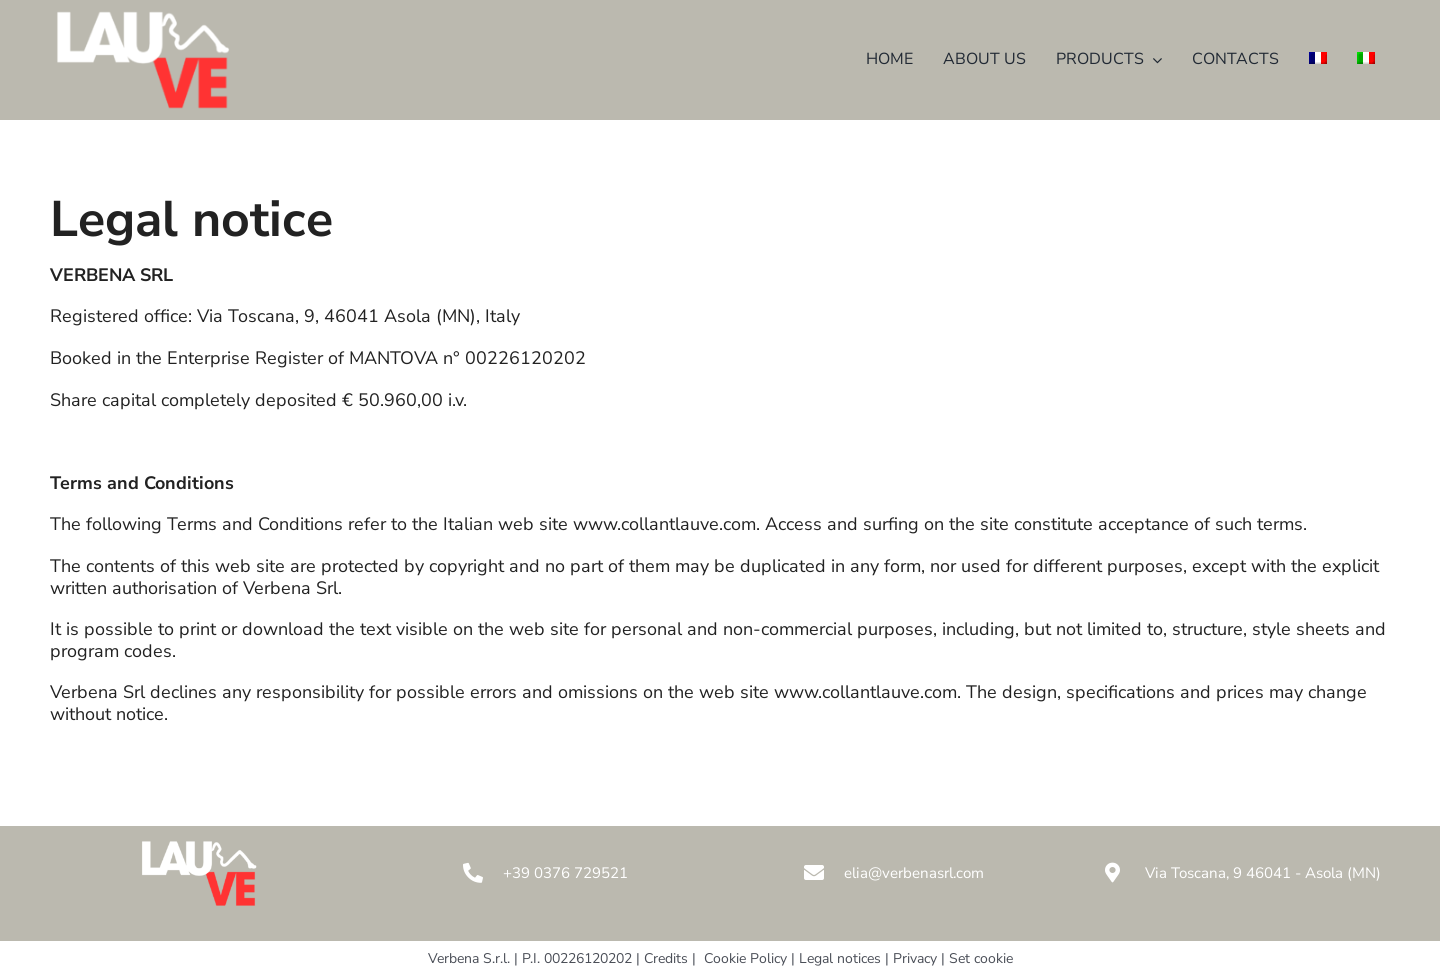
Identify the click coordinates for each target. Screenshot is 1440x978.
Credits (666, 958)
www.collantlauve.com (664, 524)
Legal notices (842, 958)
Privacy (915, 958)
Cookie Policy (745, 958)
